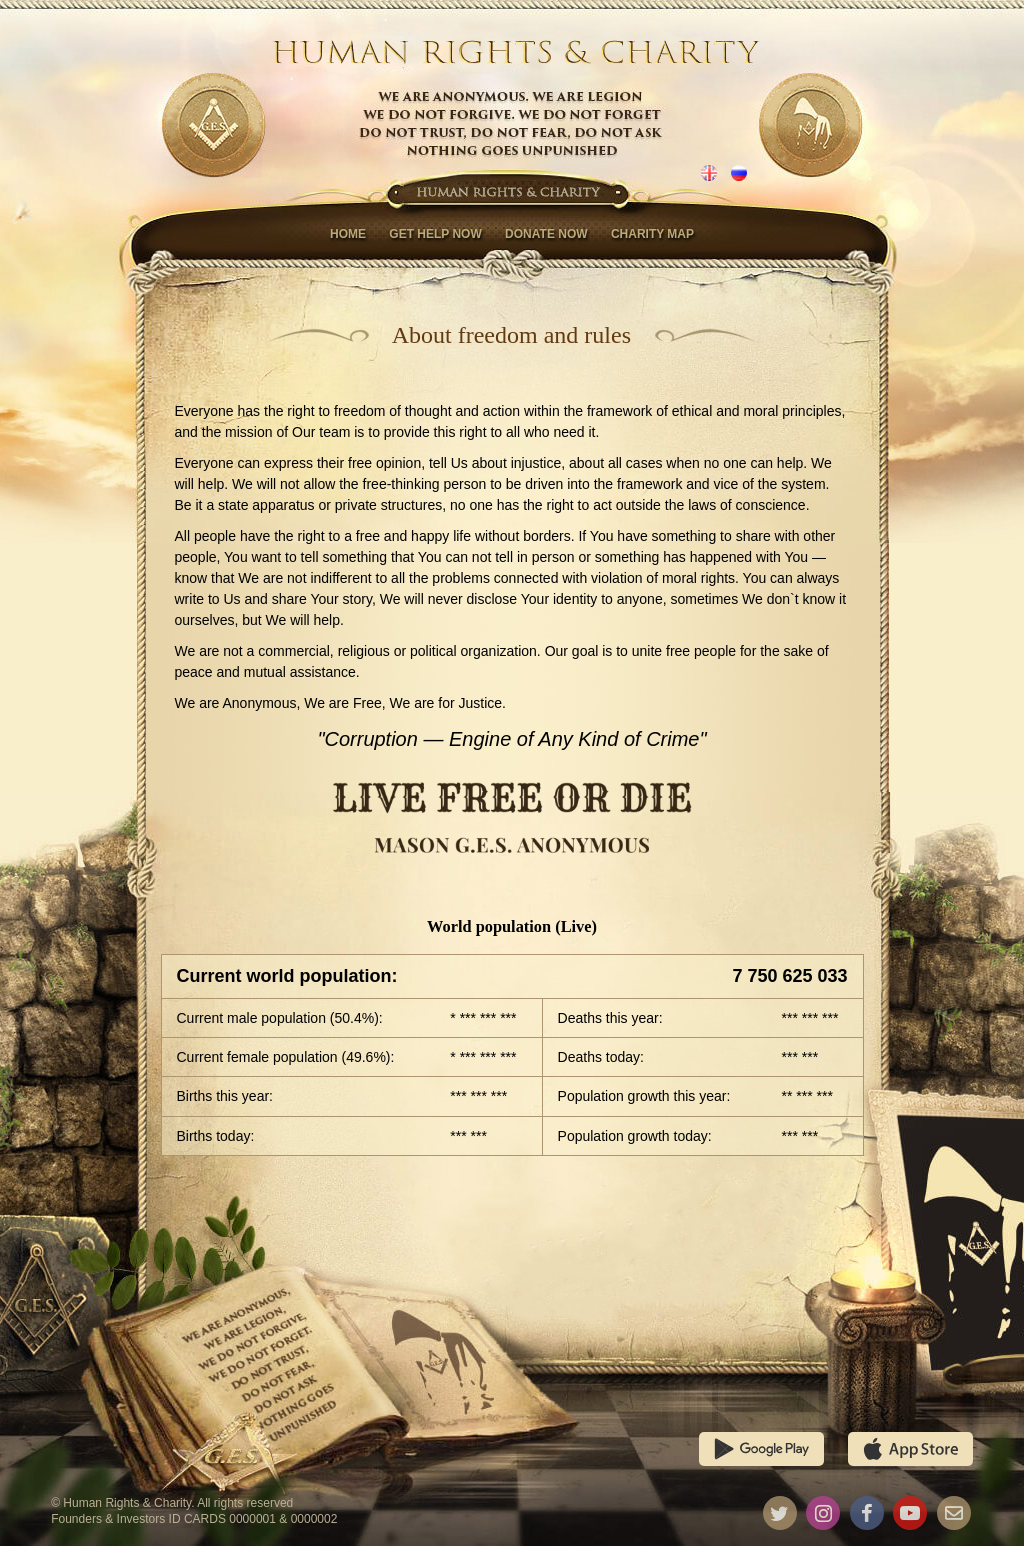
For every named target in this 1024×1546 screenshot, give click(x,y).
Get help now (435, 234)
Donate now (546, 234)
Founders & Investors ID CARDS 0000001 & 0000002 (194, 1519)
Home (348, 234)
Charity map (652, 234)
